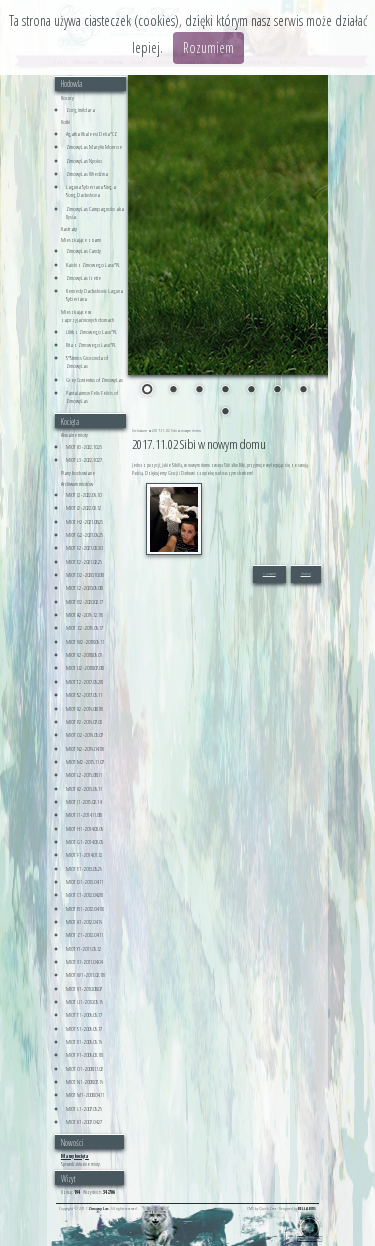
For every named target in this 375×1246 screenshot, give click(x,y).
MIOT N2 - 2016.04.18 (84, 749)
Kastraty (69, 229)
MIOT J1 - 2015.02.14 (83, 802)
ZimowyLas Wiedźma (87, 174)
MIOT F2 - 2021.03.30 (84, 548)
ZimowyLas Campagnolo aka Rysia (95, 213)
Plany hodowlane (78, 473)
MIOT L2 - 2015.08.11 (84, 775)
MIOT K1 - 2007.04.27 (84, 1122)
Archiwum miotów (77, 484)
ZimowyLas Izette (83, 278)
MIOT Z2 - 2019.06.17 (84, 628)
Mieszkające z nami (81, 240)
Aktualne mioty (74, 435)
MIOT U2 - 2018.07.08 (84, 668)
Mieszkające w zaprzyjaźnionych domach (87, 316)
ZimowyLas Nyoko (84, 161)
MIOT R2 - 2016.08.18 (84, 709)
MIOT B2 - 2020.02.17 (84, 602)
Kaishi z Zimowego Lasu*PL (93, 265)
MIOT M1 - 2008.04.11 (85, 1095)
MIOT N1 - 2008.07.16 (84, 1082)
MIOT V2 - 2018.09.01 (84, 655)
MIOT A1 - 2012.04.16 (84, 922)
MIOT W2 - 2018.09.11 (85, 642)
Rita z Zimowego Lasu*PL (91, 345)
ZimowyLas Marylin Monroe (94, 147)
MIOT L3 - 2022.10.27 (84, 460)
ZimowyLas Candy (83, 251)
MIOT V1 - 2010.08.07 (84, 989)
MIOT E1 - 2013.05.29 (84, 869)
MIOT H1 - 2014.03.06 (84, 829)
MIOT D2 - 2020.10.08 (84, 575)
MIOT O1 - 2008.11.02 (84, 1069)
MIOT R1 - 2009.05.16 (84, 1042)
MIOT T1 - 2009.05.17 (84, 1015)
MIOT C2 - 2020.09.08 (84, 588)
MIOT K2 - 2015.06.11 (84, 789)
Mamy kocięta (75, 1156)
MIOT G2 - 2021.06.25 (84, 535)
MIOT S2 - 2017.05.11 (84, 695)
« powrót (269, 573)
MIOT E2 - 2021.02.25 (84, 562)
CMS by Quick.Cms (261, 1208)
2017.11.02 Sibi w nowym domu (176, 430)
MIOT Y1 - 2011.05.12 (83, 949)
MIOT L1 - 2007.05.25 (84, 1109)
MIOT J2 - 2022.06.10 (83, 495)
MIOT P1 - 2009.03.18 (84, 1055)
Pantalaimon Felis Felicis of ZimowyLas (92, 397)
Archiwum (140, 430)
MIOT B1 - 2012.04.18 (84, 909)
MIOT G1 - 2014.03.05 (84, 842)
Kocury (67, 98)
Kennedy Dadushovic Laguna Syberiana (94, 295)
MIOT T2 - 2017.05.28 (84, 682)
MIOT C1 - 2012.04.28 (84, 895)
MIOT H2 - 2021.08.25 (84, 522)
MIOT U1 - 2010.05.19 (84, 1002)
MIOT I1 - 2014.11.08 (83, 815)
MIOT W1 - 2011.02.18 (85, 975)
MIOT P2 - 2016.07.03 (84, 722)
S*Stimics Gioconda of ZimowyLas (87, 362)
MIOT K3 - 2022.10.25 (84, 447)
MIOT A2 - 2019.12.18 (84, 615)
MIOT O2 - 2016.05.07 (84, 735)
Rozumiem (208, 47)
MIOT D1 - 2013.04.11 (84, 882)
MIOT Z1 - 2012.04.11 (84, 935)
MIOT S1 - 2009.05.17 (84, 1029)
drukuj (306, 573)
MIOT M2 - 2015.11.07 (85, 762)
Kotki (65, 122)
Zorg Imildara (80, 110)
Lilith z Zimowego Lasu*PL (91, 332)
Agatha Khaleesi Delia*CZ (91, 134)
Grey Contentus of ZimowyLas (94, 380)
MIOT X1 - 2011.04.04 (84, 962)
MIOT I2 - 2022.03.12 (83, 508)
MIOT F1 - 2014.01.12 (84, 855)
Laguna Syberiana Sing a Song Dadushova (91, 191)
